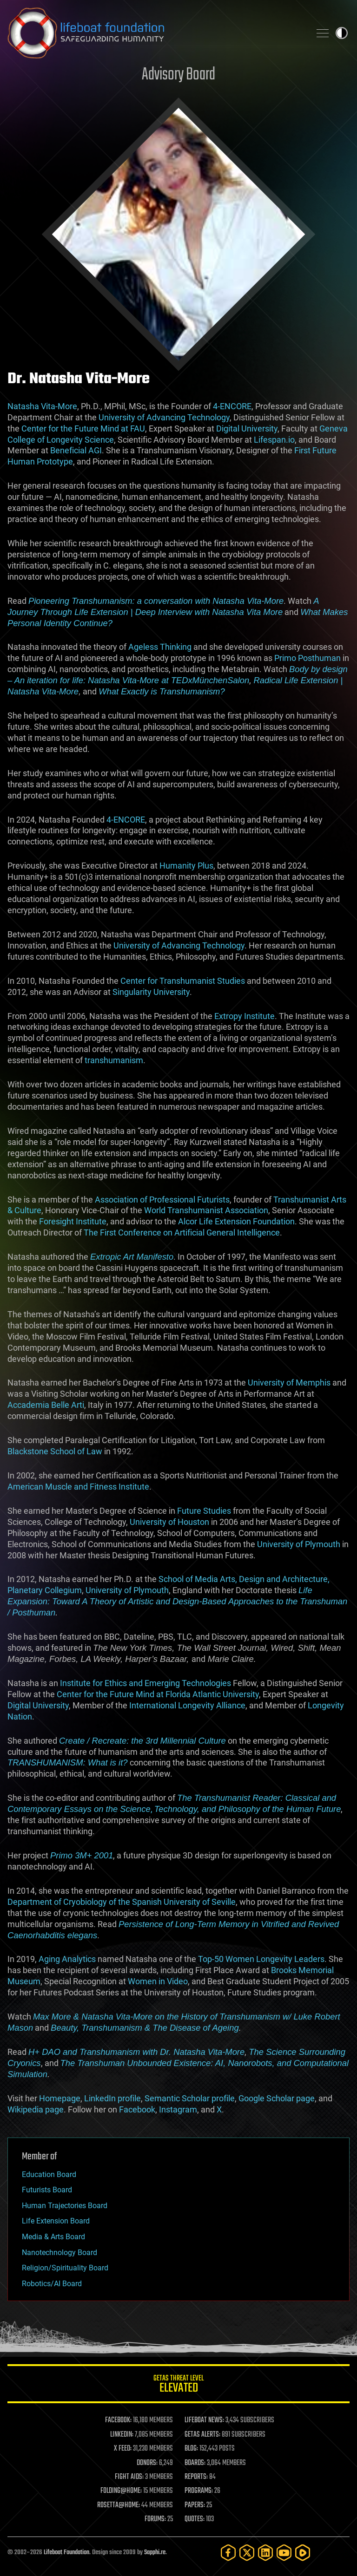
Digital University (247, 428)
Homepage (59, 2098)
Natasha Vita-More (42, 406)
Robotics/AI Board (52, 2283)
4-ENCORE (232, 406)
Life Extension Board (56, 2220)
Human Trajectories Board (64, 2205)
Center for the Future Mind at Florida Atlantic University (158, 1694)
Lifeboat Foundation (66, 2552)
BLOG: (191, 2449)
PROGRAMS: (199, 2491)
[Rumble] (302, 2552)
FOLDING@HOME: (121, 2491)
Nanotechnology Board (59, 2252)
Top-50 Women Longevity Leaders (261, 1959)
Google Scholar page (276, 2098)
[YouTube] (284, 2552)
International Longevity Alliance (187, 1705)
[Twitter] (246, 2552)
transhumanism (114, 1060)
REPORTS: (196, 2477)
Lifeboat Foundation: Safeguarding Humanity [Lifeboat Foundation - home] (155, 33)
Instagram (178, 2109)
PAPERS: (195, 2505)
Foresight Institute (72, 1221)
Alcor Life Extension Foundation (236, 1221)
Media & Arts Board (53, 2236)
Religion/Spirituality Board (65, 2267)
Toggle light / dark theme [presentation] (342, 33)
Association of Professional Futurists (162, 1199)
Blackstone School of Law (54, 1451)
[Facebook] (228, 2552)
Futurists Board (47, 2189)
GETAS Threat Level (178, 2385)
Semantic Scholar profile (190, 2098)
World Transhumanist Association (206, 1210)
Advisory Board (178, 75)
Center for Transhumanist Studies (182, 981)
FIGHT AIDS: (129, 2477)
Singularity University (151, 992)
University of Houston (169, 1522)
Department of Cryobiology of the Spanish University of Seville (121, 1902)
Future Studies (204, 1511)
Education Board (49, 2174)
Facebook (137, 2109)
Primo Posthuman (307, 658)
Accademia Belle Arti (45, 1405)
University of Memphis (289, 1382)
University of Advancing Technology (164, 417)
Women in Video (158, 1981)
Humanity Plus (186, 865)
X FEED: (123, 2449)
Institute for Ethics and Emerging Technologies (145, 1683)
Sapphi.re (154, 2552)
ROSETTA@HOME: (118, 2505)
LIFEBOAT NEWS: (204, 2420)
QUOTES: (195, 2519)
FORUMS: (155, 2519)
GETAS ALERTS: (202, 2435)
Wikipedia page (35, 2109)
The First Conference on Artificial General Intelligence (182, 1232)
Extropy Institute (244, 1016)
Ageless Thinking (160, 647)
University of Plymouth (298, 1544)
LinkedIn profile (112, 2098)
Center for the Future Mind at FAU (83, 428)
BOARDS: (195, 2463)
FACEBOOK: (118, 2420)
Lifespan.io (274, 440)
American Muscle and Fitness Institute (78, 1486)
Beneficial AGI (76, 450)
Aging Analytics (67, 1959)
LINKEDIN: (121, 2435)
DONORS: (147, 2463)
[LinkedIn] (265, 2552)
